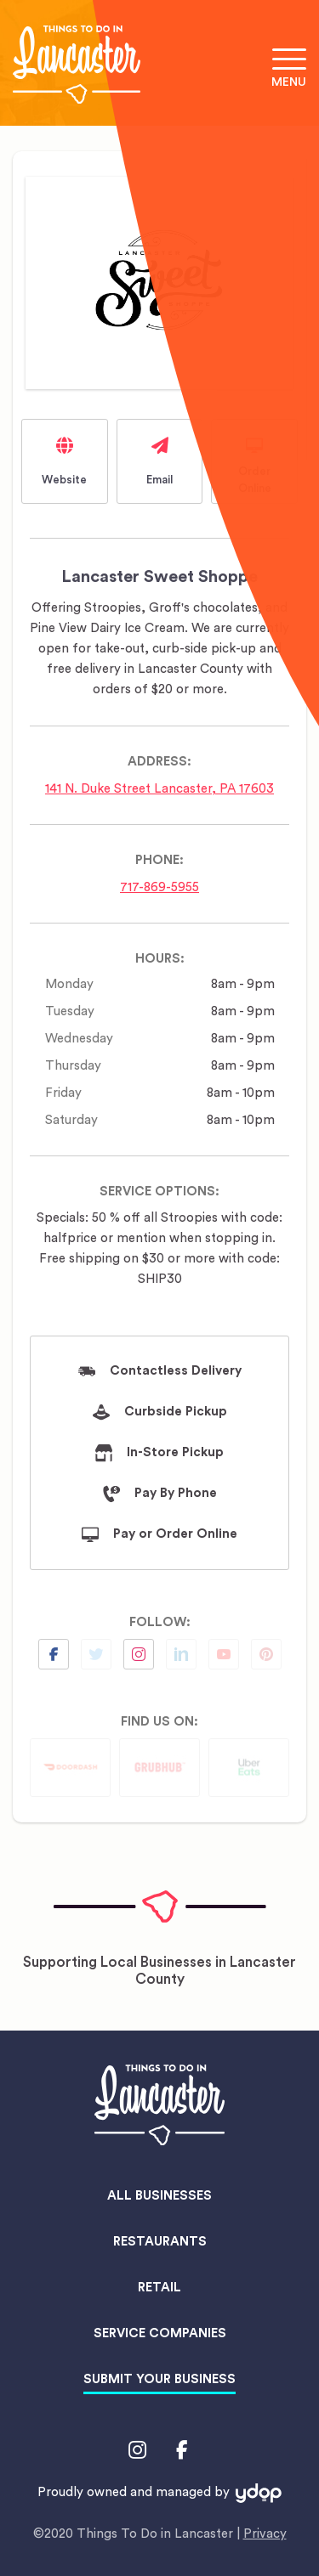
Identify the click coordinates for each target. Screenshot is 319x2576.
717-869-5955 (159, 887)
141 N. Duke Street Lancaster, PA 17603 (159, 788)
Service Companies (160, 2333)
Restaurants (160, 2241)
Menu (288, 82)
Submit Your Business (159, 2379)
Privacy (265, 2534)
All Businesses (159, 2195)
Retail (159, 2287)
